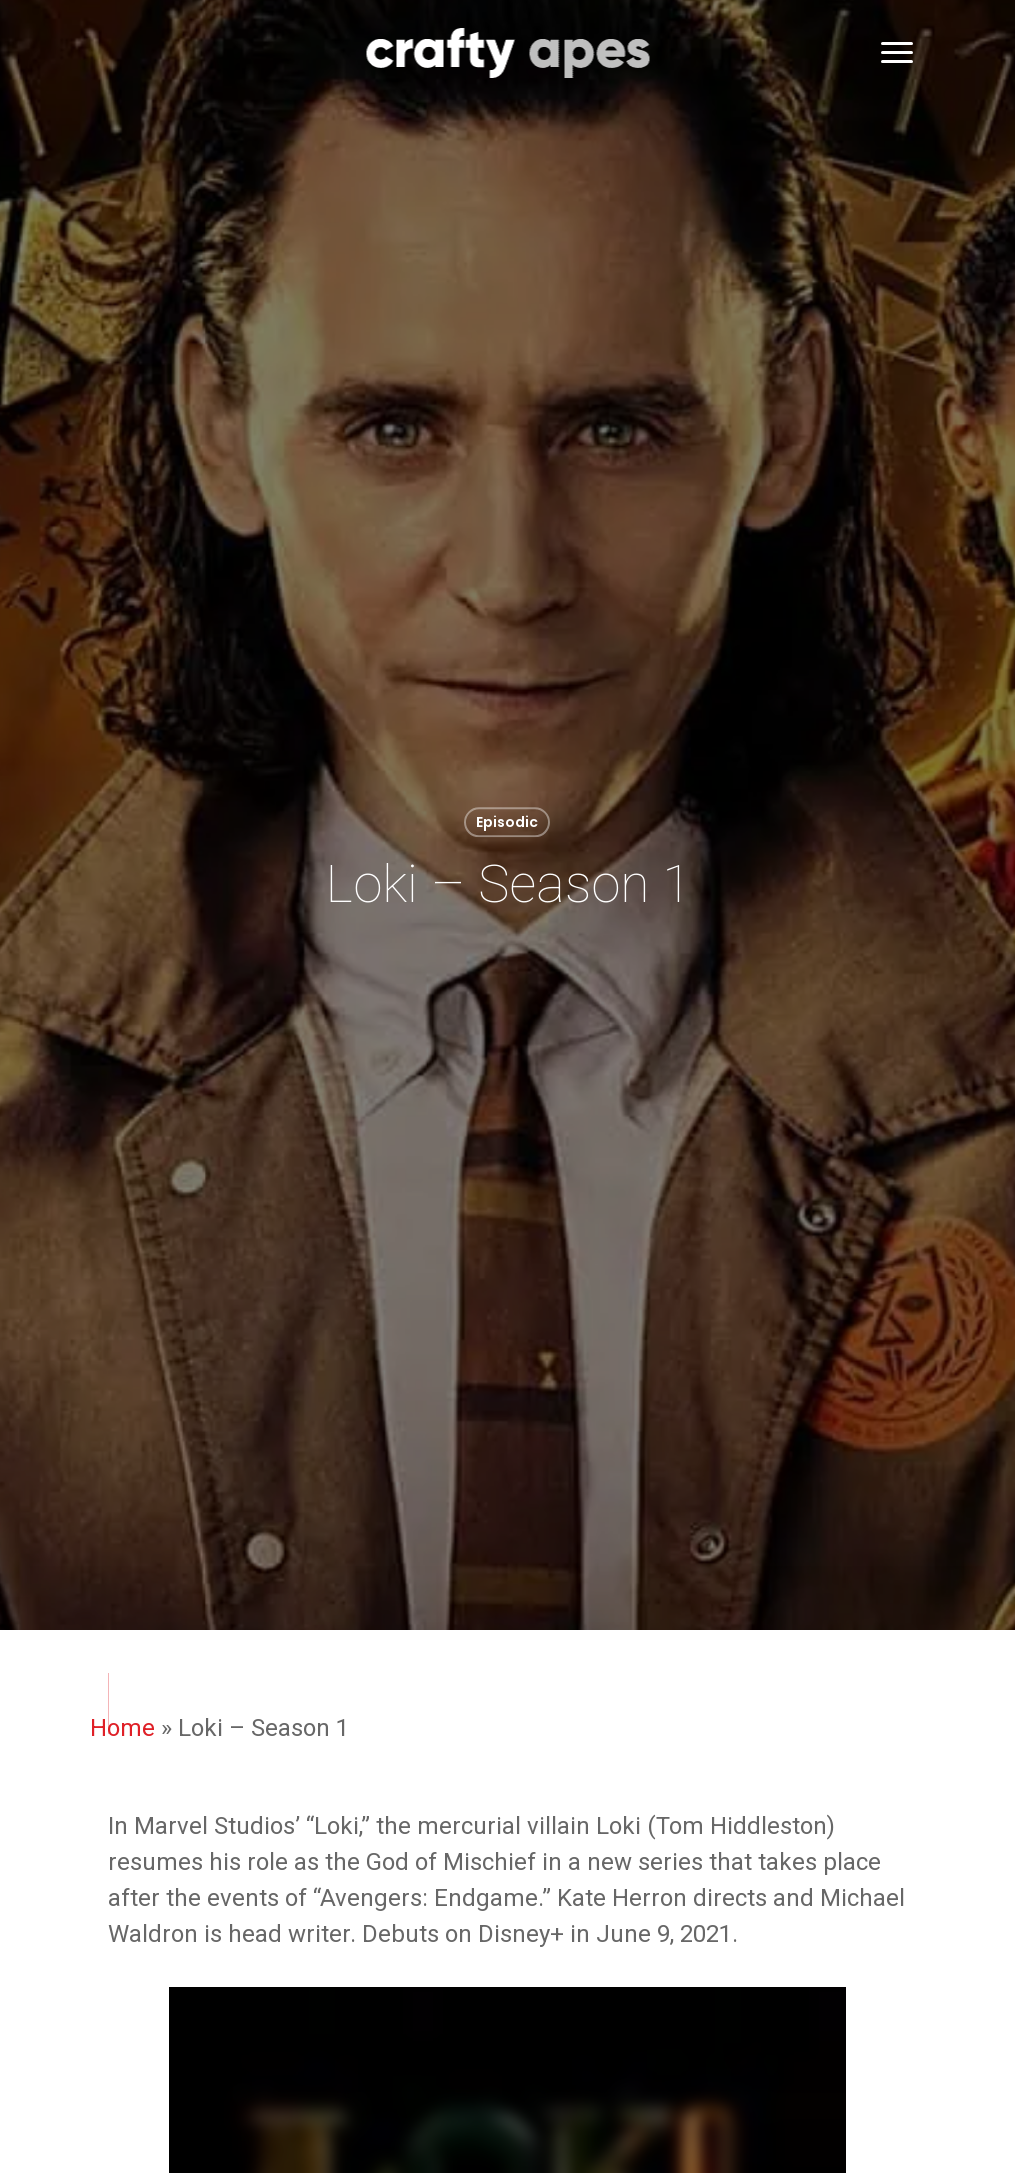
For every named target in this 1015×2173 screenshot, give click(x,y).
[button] (898, 53)
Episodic (507, 822)
